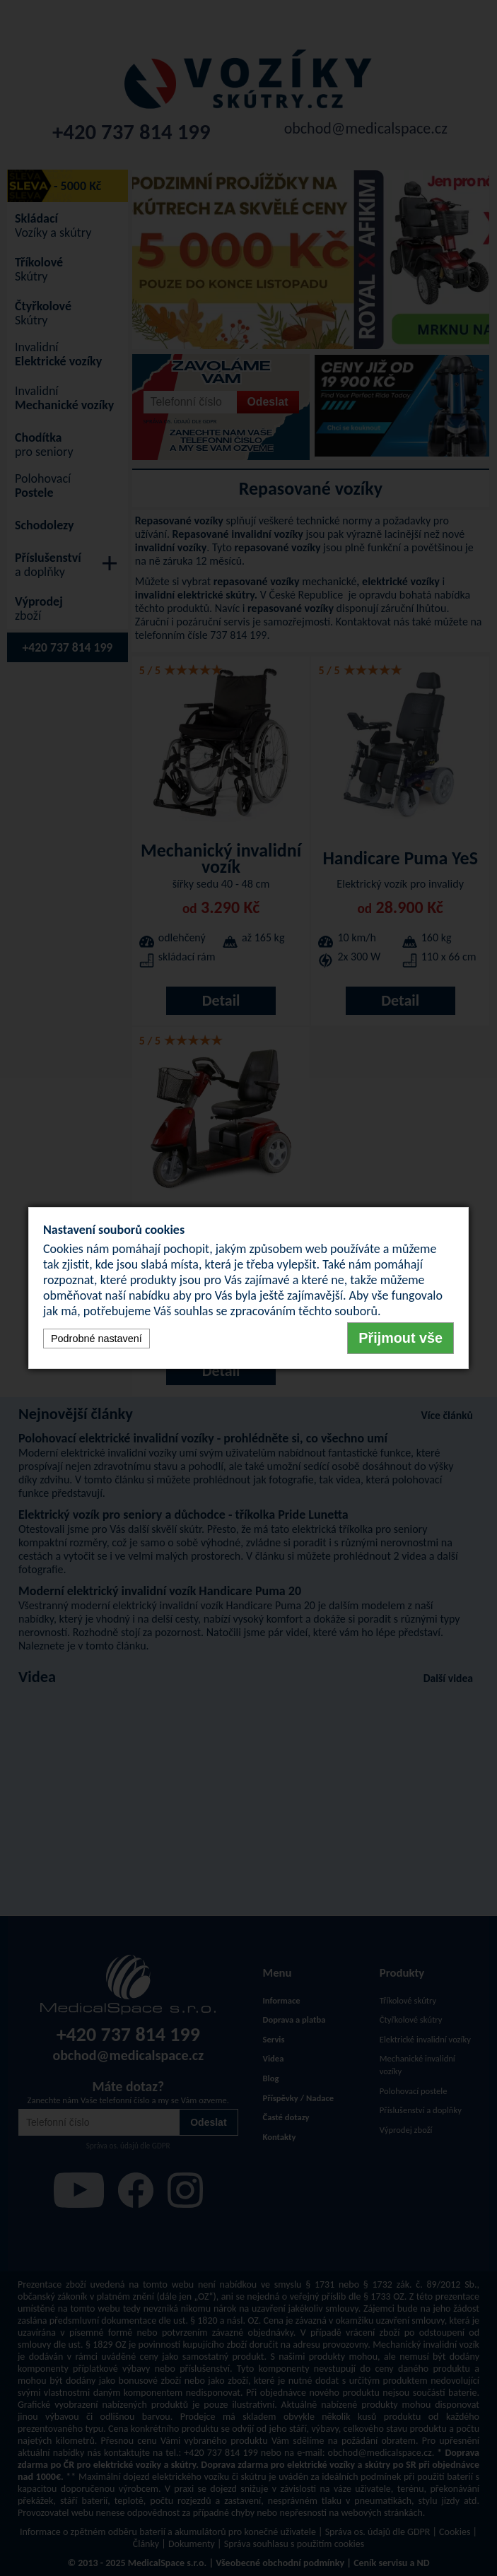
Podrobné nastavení (96, 1338)
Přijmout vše (400, 1338)
